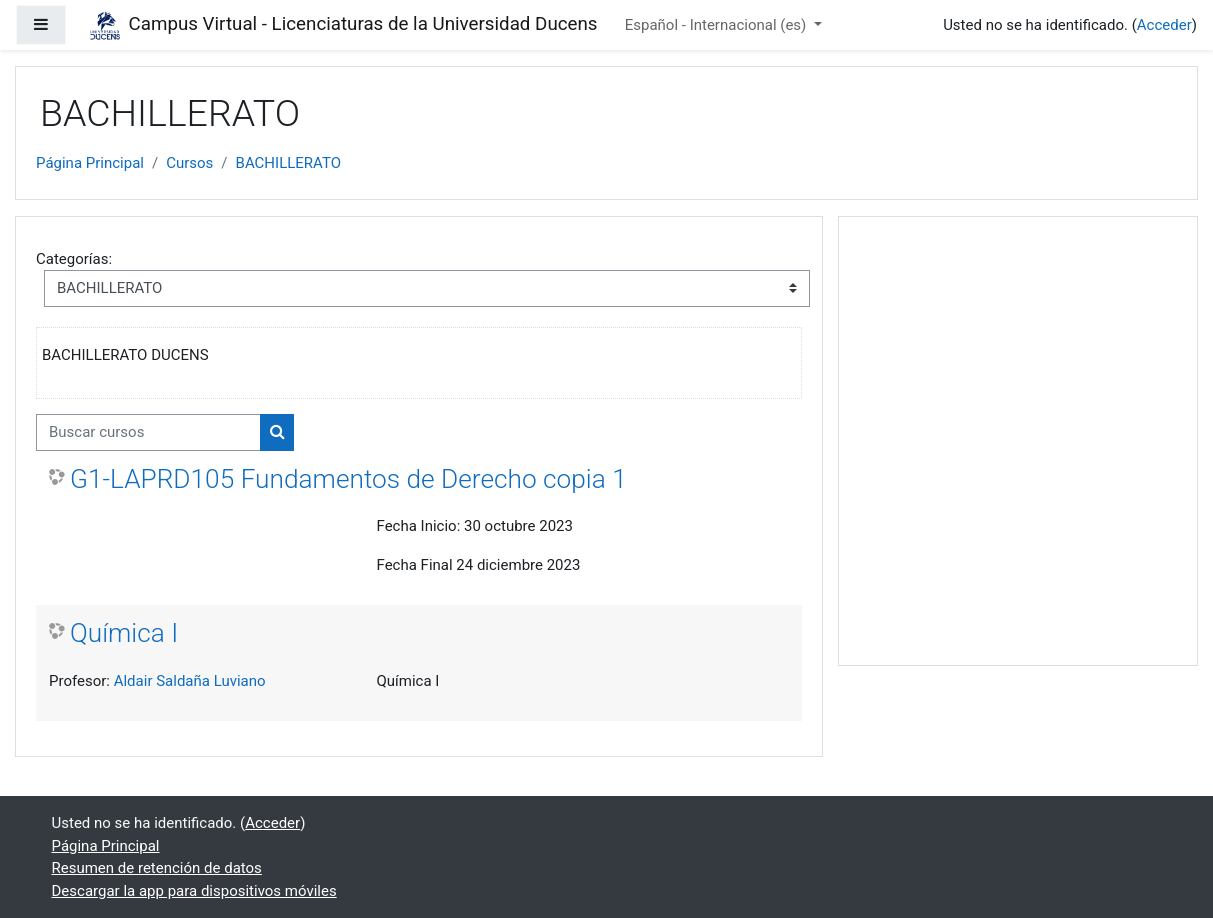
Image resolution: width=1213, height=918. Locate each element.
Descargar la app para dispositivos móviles (194, 891)
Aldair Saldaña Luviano (190, 681)
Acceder (1164, 25)
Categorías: (74, 259)
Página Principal (90, 163)
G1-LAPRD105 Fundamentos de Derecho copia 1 (348, 479)
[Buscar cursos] (148, 432)
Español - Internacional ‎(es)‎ (717, 25)
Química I (124, 633)
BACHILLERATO (288, 163)
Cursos (189, 163)
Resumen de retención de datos (157, 868)
